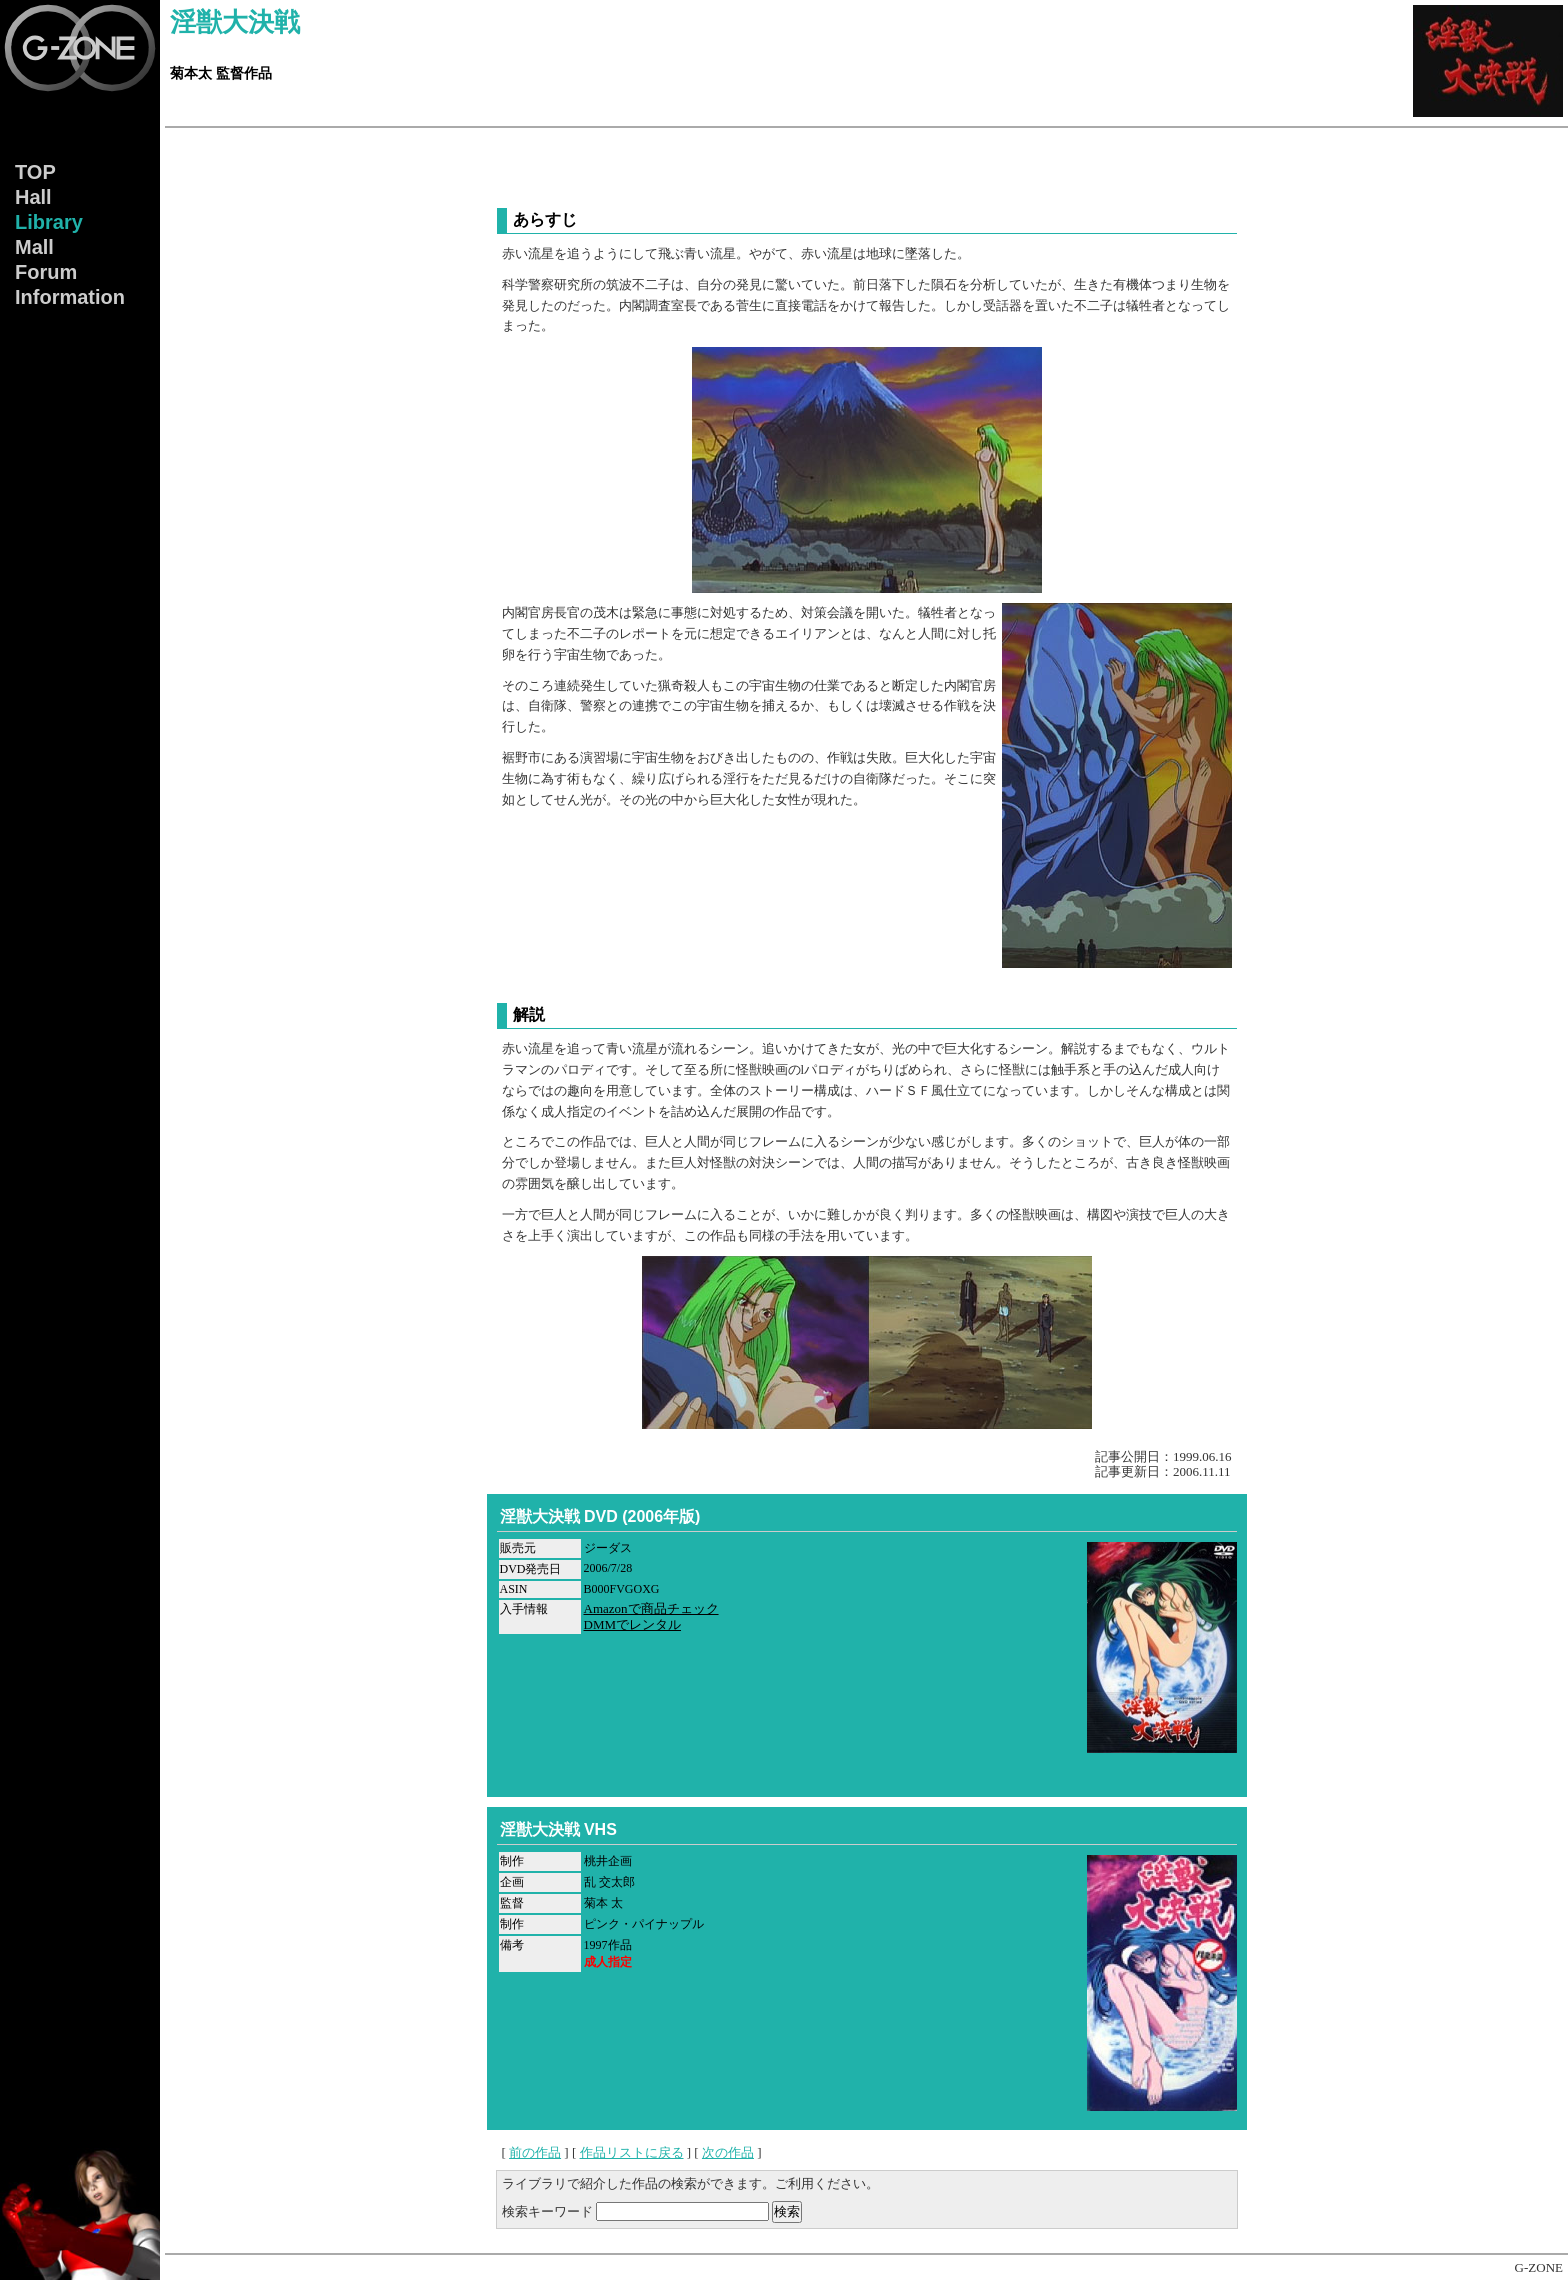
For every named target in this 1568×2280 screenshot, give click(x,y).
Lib (49, 222)
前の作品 (535, 2152)
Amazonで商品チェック (651, 1608)
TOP (35, 172)
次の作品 (728, 2152)
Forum (46, 272)
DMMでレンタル (633, 1624)
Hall (33, 197)
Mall (34, 247)
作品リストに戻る (632, 2152)
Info (70, 297)
